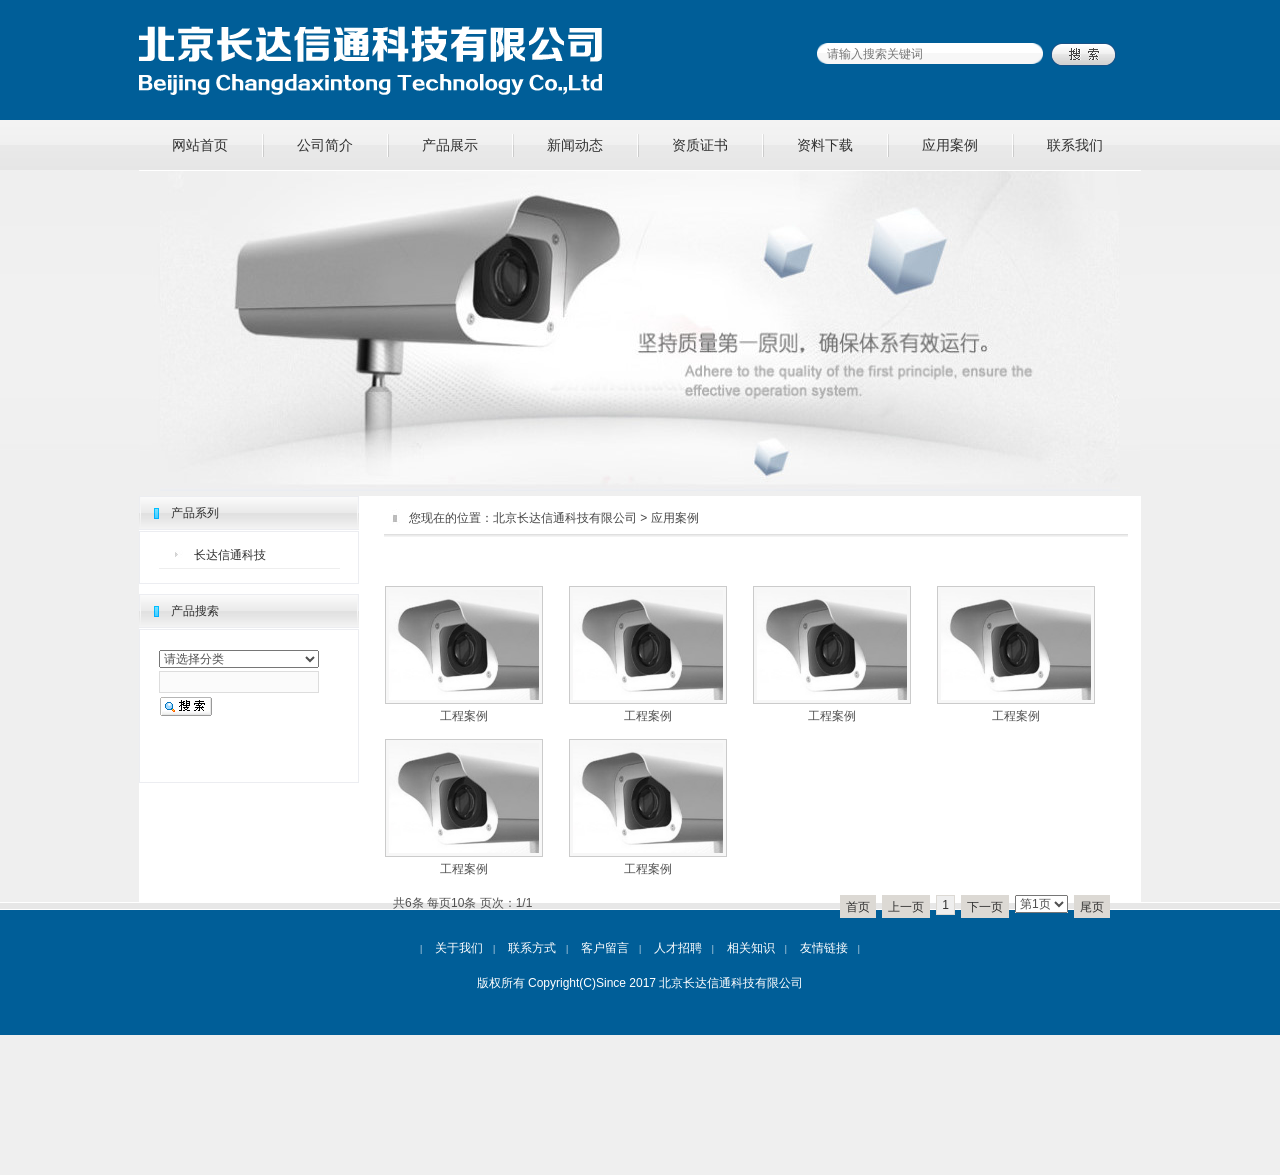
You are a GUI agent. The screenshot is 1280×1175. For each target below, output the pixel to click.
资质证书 (700, 145)
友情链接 (824, 948)
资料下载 (825, 145)
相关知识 (751, 948)
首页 (858, 907)
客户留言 (605, 948)
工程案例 (464, 716)
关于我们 (459, 948)
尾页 (1092, 907)
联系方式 (532, 948)
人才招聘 (678, 948)
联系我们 (1075, 145)
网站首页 (200, 145)
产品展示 (450, 145)
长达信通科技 (230, 555)
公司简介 (325, 145)
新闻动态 (575, 145)
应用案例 (950, 145)
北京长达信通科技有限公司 (565, 518)
